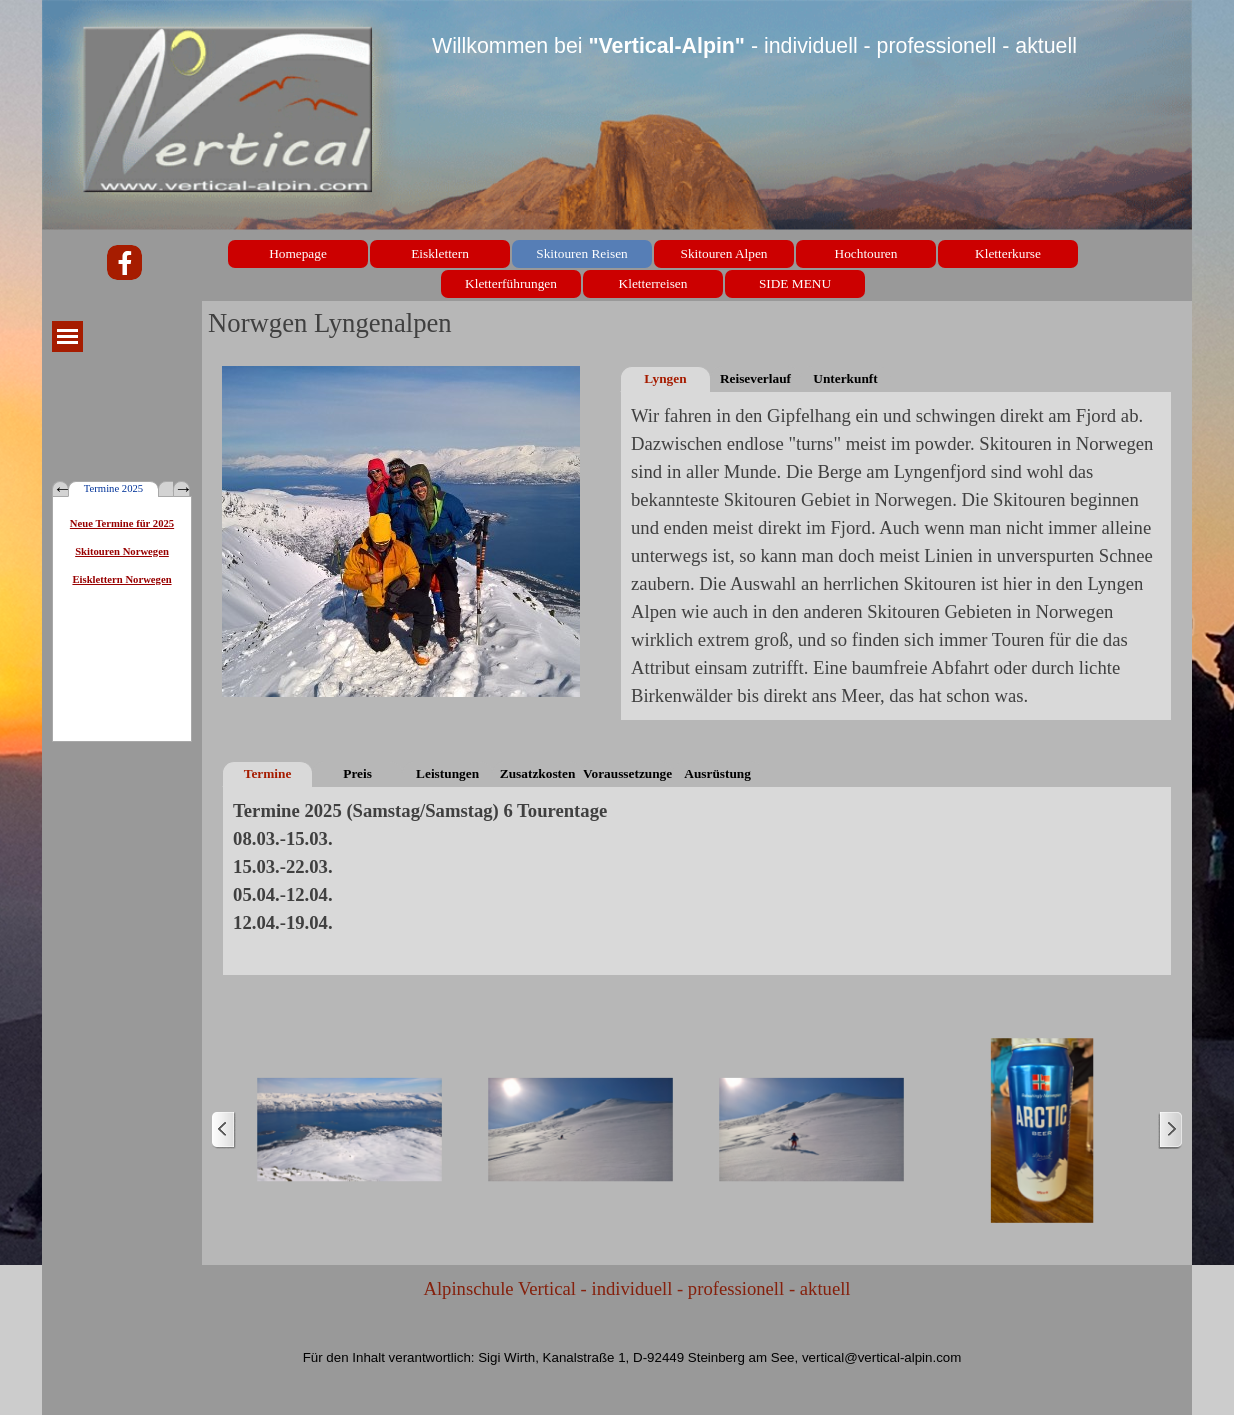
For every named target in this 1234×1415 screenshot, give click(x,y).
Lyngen (665, 378)
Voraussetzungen (627, 773)
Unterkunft (845, 378)
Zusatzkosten (538, 773)
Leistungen (447, 773)
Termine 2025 (113, 488)
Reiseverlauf (755, 378)
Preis (357, 773)
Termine (268, 773)
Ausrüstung (717, 773)
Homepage (298, 253)
